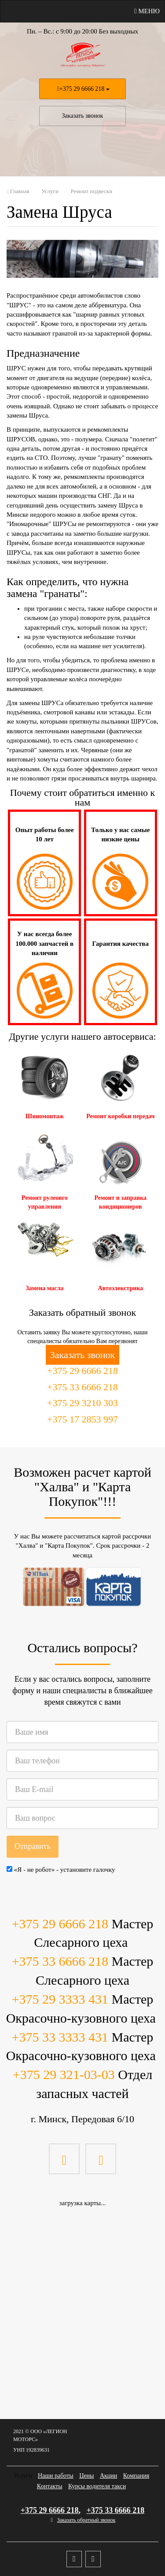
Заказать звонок (82, 115)
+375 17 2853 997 (82, 1419)
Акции (108, 2475)
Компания (136, 2475)
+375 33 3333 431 (60, 2037)
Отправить (33, 1846)
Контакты (49, 2486)
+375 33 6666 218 (82, 1387)
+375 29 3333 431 (60, 1999)
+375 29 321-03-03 (64, 2074)
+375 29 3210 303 (82, 1402)
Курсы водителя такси (97, 2486)
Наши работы (55, 2475)
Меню (147, 11)
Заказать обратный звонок (86, 2520)
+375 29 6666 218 (82, 89)
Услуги (23, 2475)
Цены (86, 2475)
